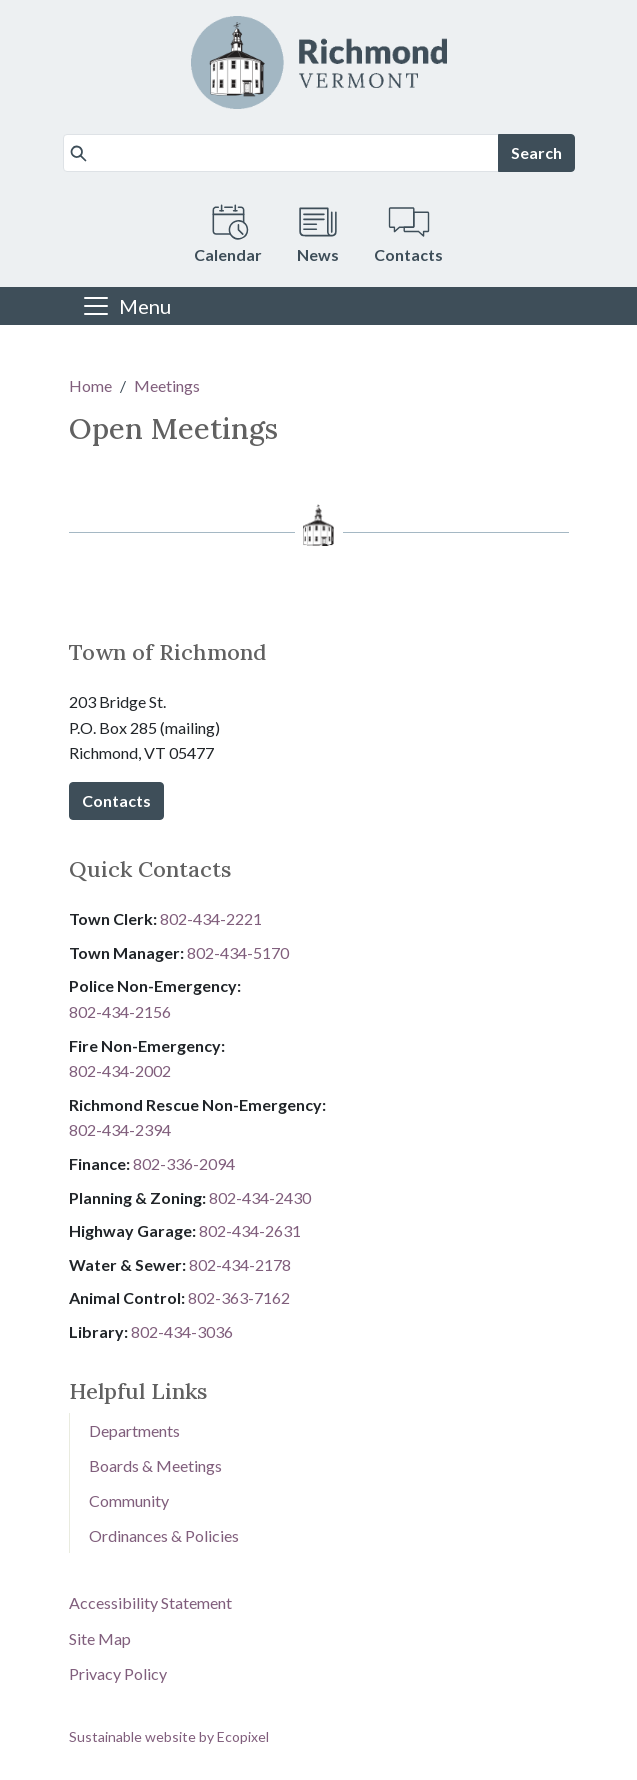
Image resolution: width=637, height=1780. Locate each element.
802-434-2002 (120, 1070)
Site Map (100, 1638)
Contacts (116, 800)
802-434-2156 (120, 1011)
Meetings (167, 385)
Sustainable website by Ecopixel (169, 1736)
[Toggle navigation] (126, 306)
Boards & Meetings (155, 1465)
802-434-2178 (240, 1264)
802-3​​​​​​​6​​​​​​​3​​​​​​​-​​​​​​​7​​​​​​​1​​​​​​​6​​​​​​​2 (239, 1297)
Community (129, 1500)
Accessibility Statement (150, 1602)
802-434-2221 (211, 918)
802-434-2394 (120, 1129)
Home (90, 385)
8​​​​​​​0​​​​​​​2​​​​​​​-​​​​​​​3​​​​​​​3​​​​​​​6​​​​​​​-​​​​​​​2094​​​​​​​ (184, 1163)
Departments (134, 1430)
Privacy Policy (118, 1673)
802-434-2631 (250, 1230)
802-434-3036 (182, 1331)
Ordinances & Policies (164, 1535)
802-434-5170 (238, 952)
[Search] (281, 153)
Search (536, 152)
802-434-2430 (260, 1197)
